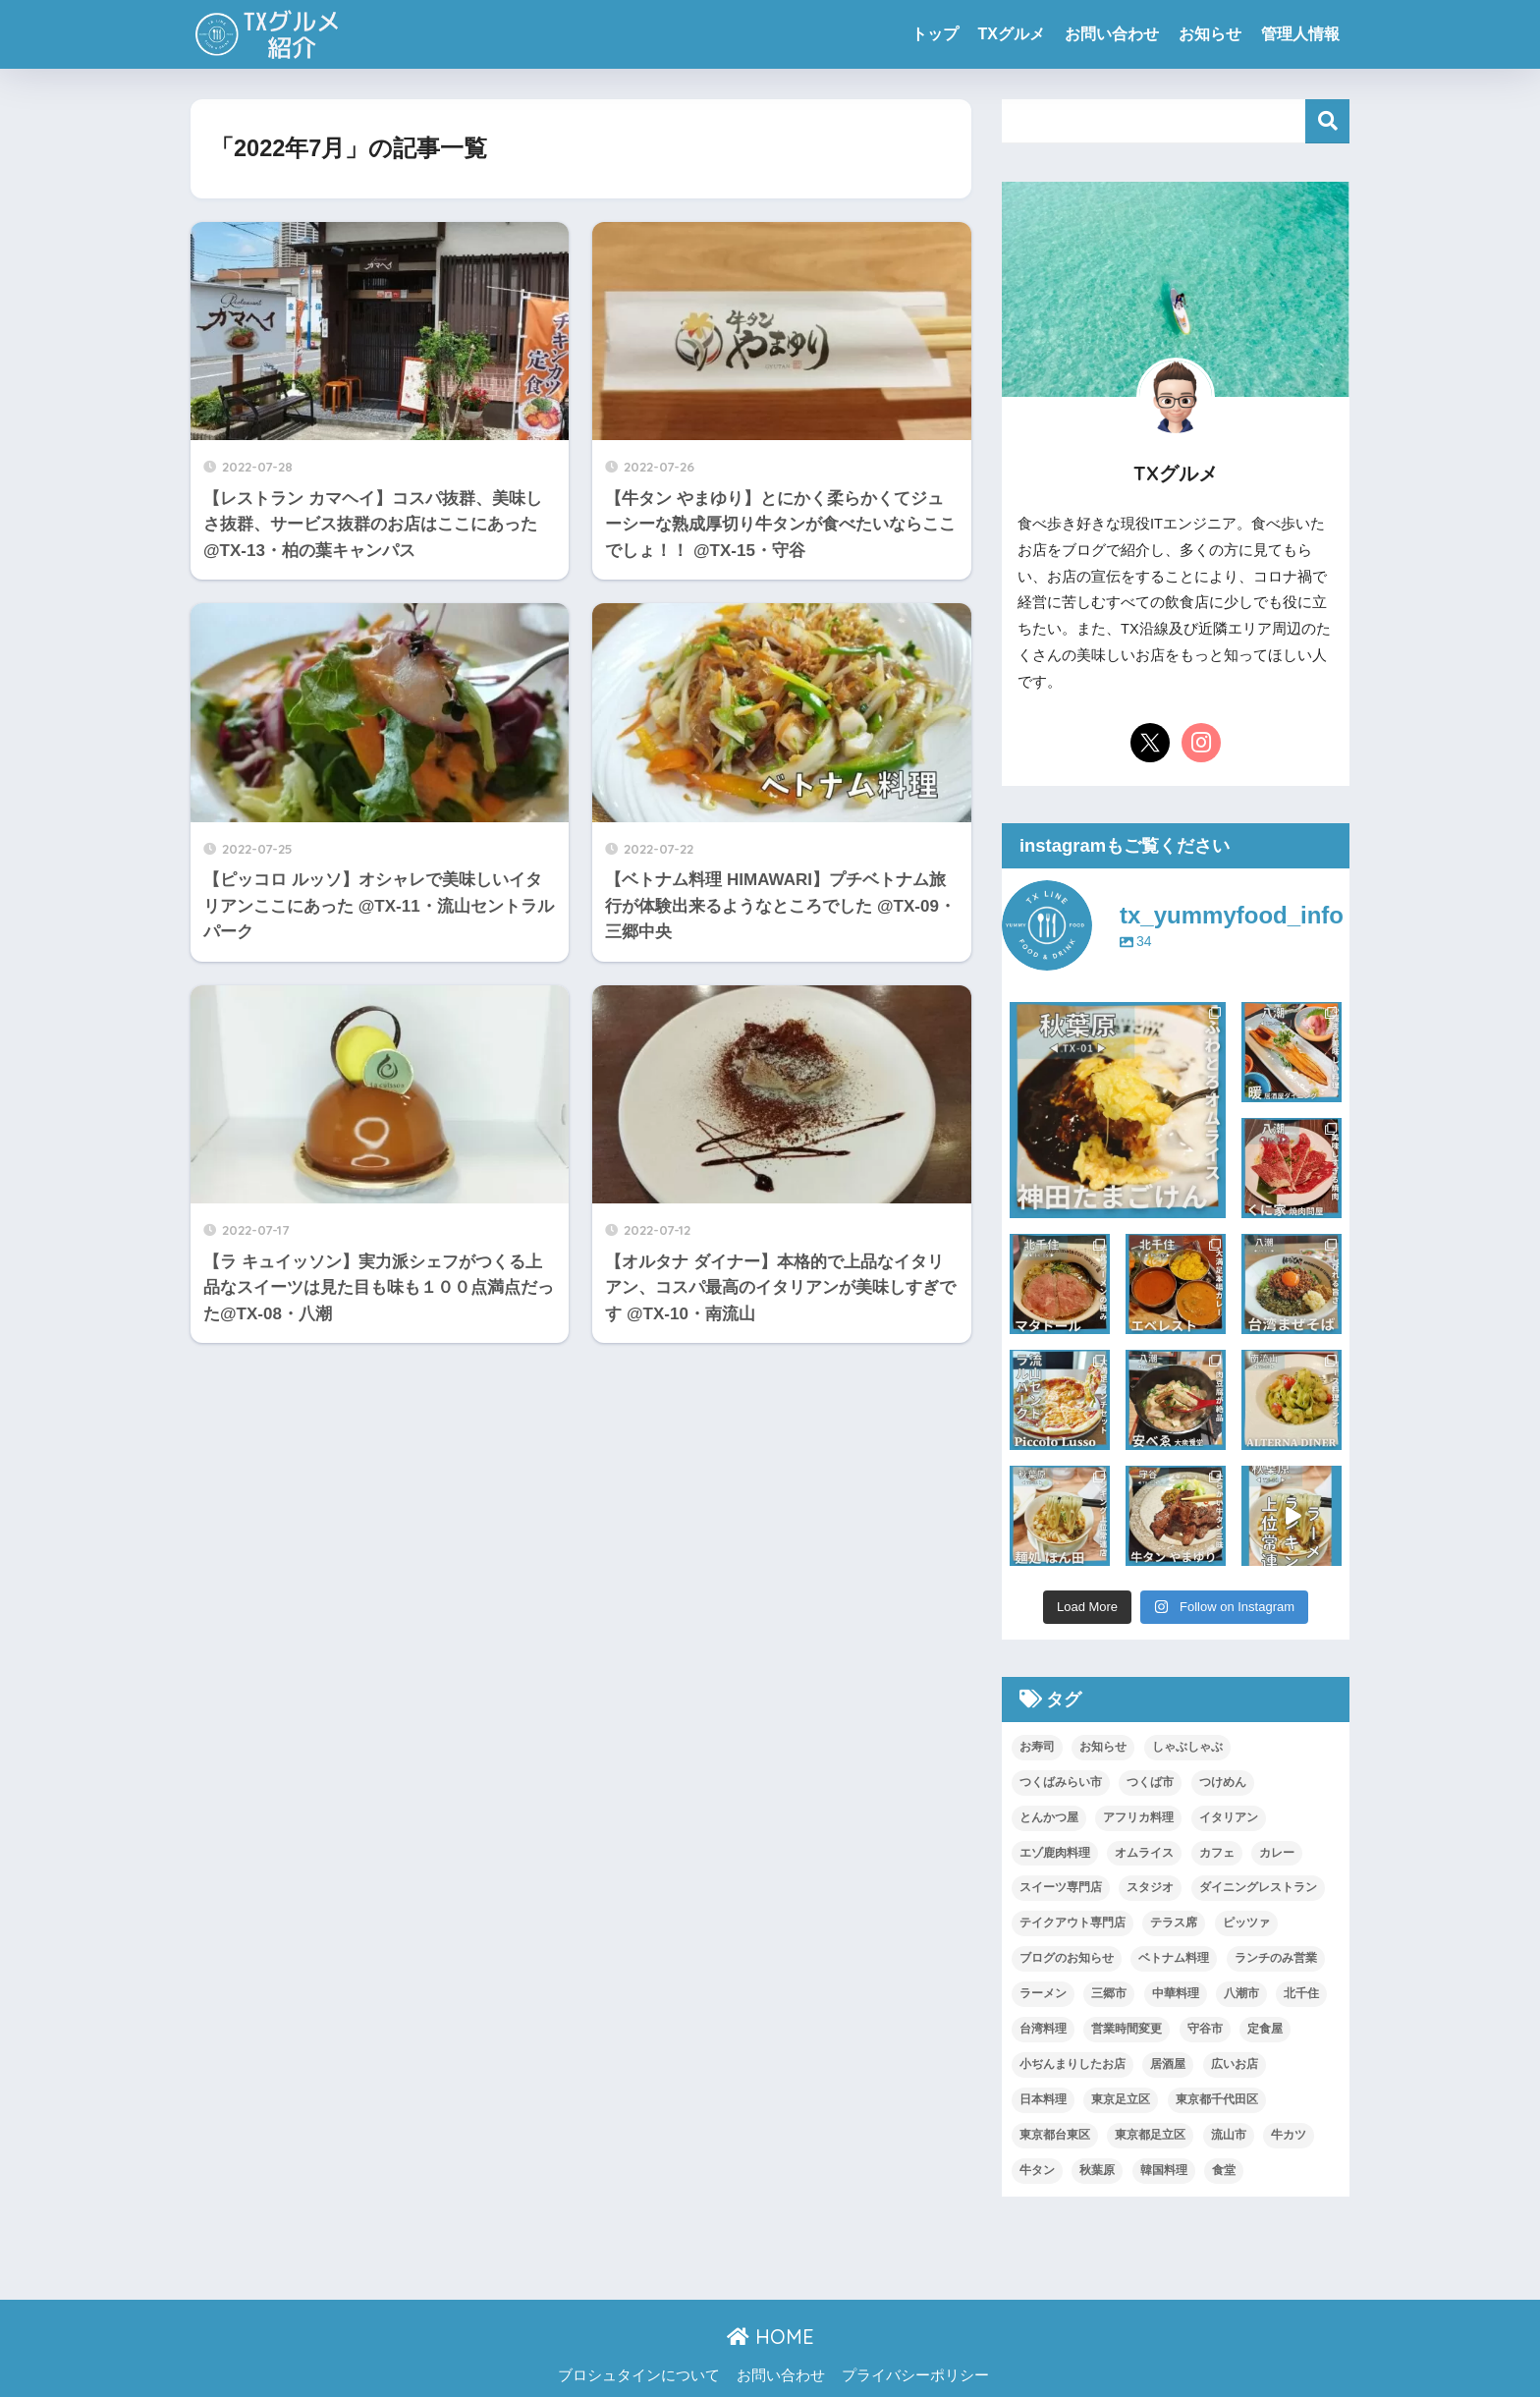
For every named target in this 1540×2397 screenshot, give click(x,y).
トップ (935, 34)
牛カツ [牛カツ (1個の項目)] (1288, 2135)
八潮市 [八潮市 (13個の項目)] (1241, 1993)
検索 (1327, 121)
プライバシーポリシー (915, 2375)
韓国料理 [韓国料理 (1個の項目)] (1163, 2170)
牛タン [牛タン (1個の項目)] (1037, 2170)
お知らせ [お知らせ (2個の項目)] (1103, 1747)
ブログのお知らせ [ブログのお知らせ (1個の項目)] (1066, 1958)
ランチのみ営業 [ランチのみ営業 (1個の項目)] (1276, 1958)
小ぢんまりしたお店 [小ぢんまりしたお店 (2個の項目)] (1072, 2064)
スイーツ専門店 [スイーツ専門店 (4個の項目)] (1060, 1887)
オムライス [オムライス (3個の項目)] (1144, 1853)
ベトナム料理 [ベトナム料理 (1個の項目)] (1173, 1958)
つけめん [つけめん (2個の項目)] (1222, 1782)
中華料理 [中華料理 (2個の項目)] (1175, 1993)
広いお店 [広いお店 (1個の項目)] (1234, 2064)
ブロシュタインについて (639, 2375)
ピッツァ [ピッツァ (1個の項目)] (1246, 1922)
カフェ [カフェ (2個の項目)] (1217, 1853)
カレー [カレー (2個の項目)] (1276, 1853)
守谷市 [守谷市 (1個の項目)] (1205, 2028)
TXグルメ (1011, 34)
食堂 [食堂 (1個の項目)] (1224, 2170)
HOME (770, 2336)
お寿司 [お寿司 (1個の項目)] (1037, 1747)
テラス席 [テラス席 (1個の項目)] (1173, 1922)
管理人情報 (1300, 34)
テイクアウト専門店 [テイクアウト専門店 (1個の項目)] (1072, 1922)
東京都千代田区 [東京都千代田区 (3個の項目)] (1217, 2099)
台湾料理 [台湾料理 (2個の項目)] (1043, 2028)
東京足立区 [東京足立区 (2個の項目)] (1120, 2099)
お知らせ (1210, 34)
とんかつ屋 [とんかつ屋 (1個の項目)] (1048, 1817)
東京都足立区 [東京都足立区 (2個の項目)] (1150, 2135)
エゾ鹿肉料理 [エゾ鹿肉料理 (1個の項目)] (1054, 1853)
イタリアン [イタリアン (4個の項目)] (1228, 1817)
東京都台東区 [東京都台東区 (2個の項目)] (1054, 2135)
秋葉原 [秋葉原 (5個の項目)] (1097, 2170)
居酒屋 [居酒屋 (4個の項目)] (1167, 2064)
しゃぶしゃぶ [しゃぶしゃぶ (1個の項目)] (1187, 1747)
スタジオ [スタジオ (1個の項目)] (1150, 1887)
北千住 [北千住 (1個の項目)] (1301, 1993)
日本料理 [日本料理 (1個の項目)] (1043, 2099)
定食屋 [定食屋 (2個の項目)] (1265, 2028)
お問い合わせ (1112, 34)
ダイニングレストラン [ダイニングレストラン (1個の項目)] (1258, 1887)
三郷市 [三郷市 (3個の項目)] (1109, 1993)
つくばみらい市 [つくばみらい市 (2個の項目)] (1060, 1782)
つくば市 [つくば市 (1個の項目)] (1150, 1782)
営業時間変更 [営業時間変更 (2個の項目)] (1126, 2028)
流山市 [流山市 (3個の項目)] (1228, 2135)
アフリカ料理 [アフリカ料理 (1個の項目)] (1138, 1817)
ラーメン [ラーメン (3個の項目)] (1043, 1993)
